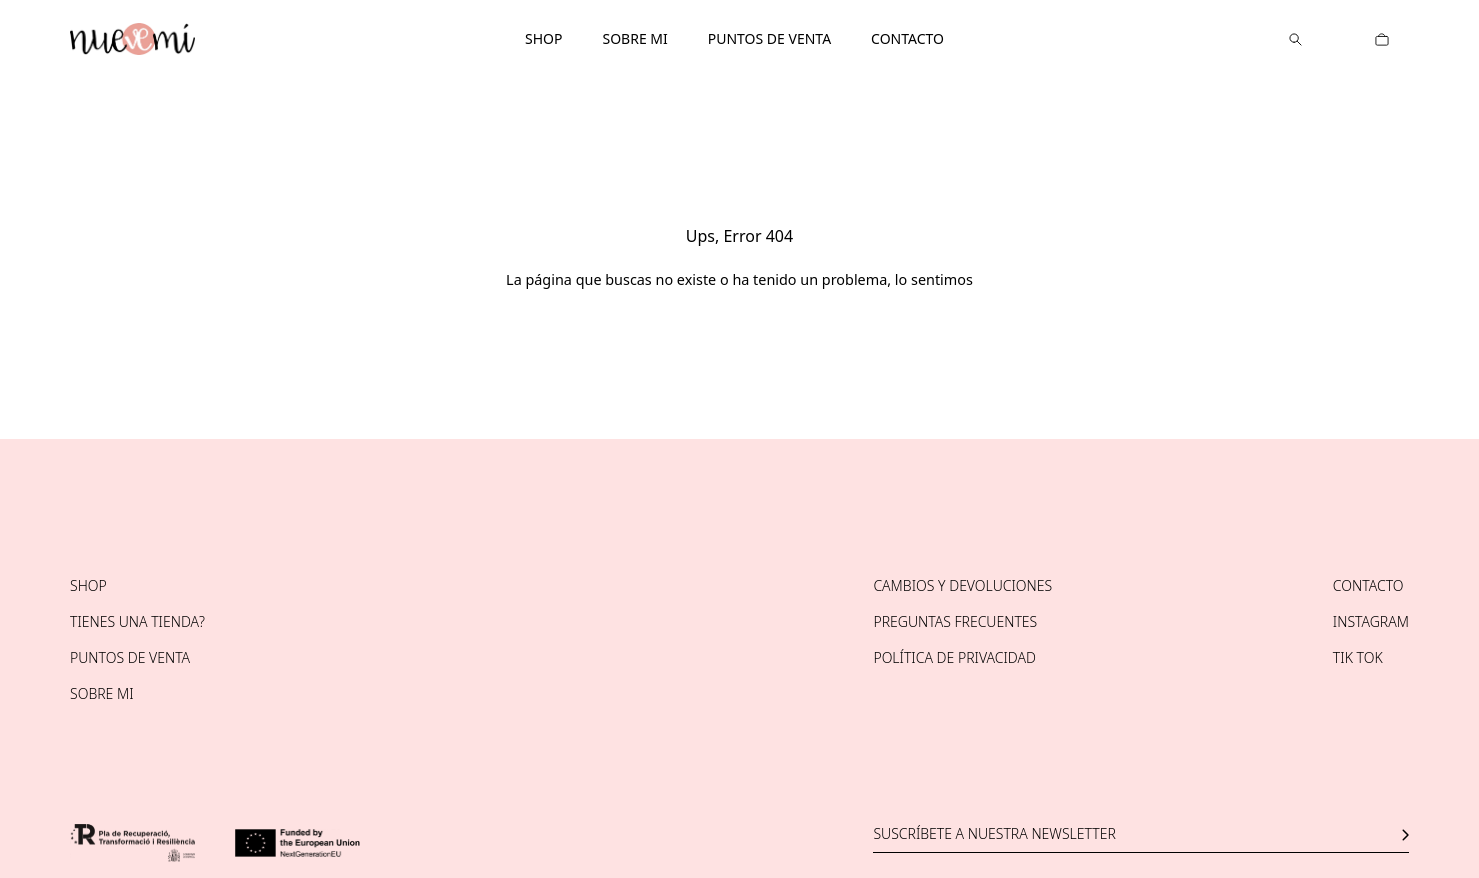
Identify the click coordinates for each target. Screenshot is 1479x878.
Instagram (1371, 621)
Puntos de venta (769, 38)
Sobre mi (634, 38)
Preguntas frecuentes (955, 621)
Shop (543, 38)
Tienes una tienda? (137, 621)
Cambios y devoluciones (962, 585)
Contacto (907, 38)
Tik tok (1358, 657)
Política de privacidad (954, 657)
